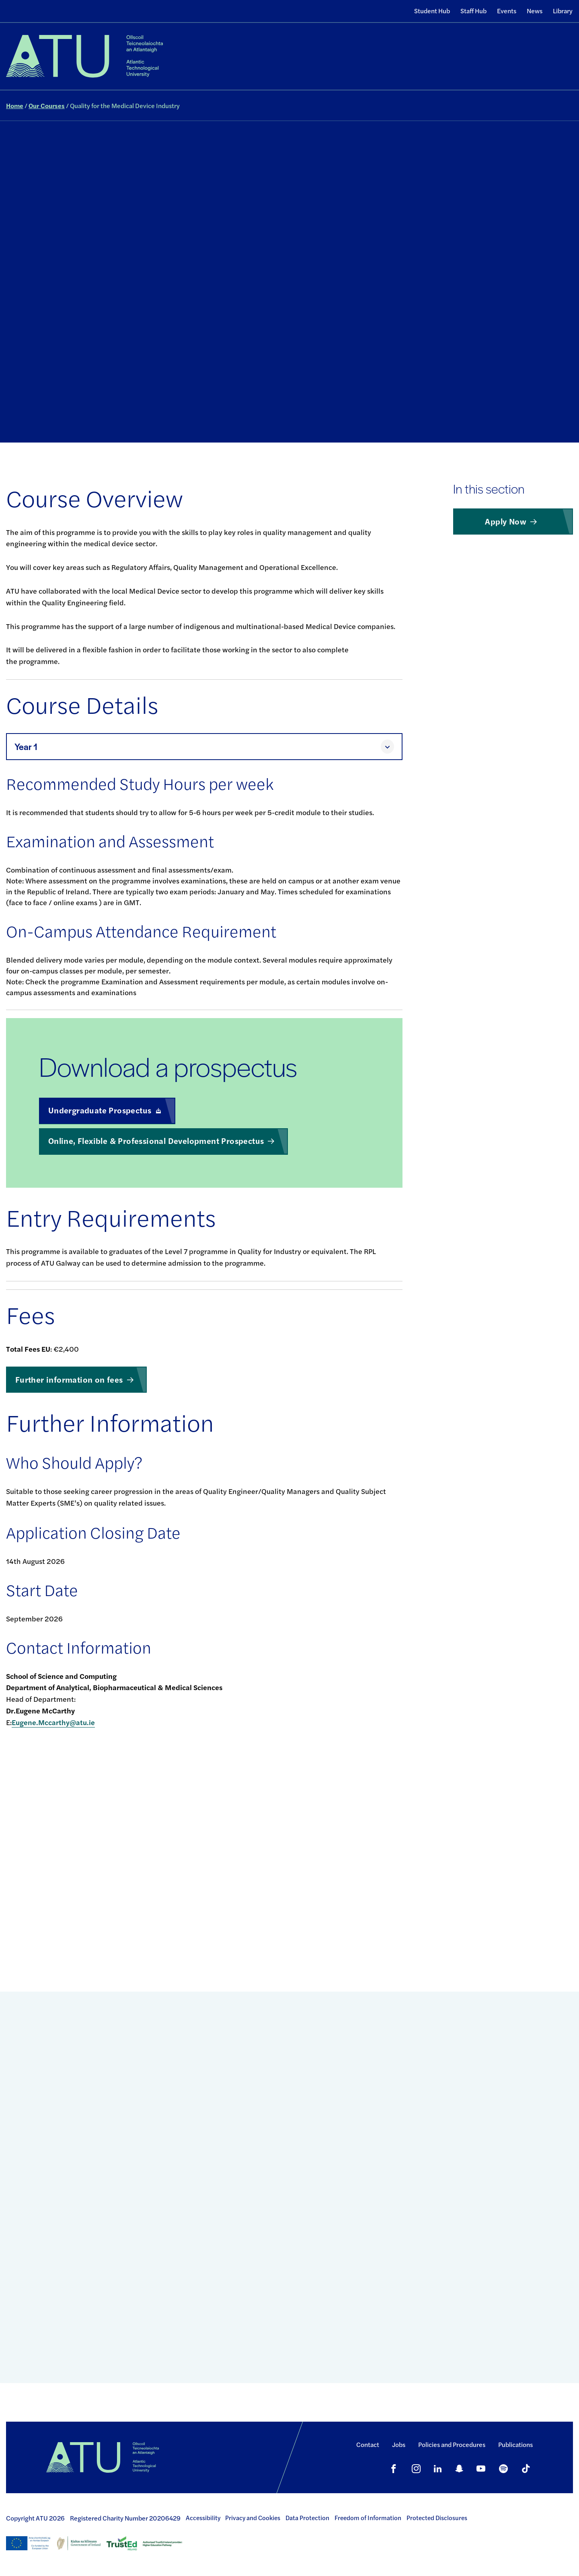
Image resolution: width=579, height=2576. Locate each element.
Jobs (398, 2444)
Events (506, 10)
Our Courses (47, 105)
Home (14, 105)
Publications (515, 2444)
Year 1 (25, 747)
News (534, 10)
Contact (367, 2444)
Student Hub (432, 10)
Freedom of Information (368, 2517)
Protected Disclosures (437, 2517)
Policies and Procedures (451, 2444)
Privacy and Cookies (252, 2517)
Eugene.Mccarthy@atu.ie (53, 1722)
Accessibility (203, 2517)
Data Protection (307, 2517)
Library (563, 10)
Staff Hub (473, 10)
